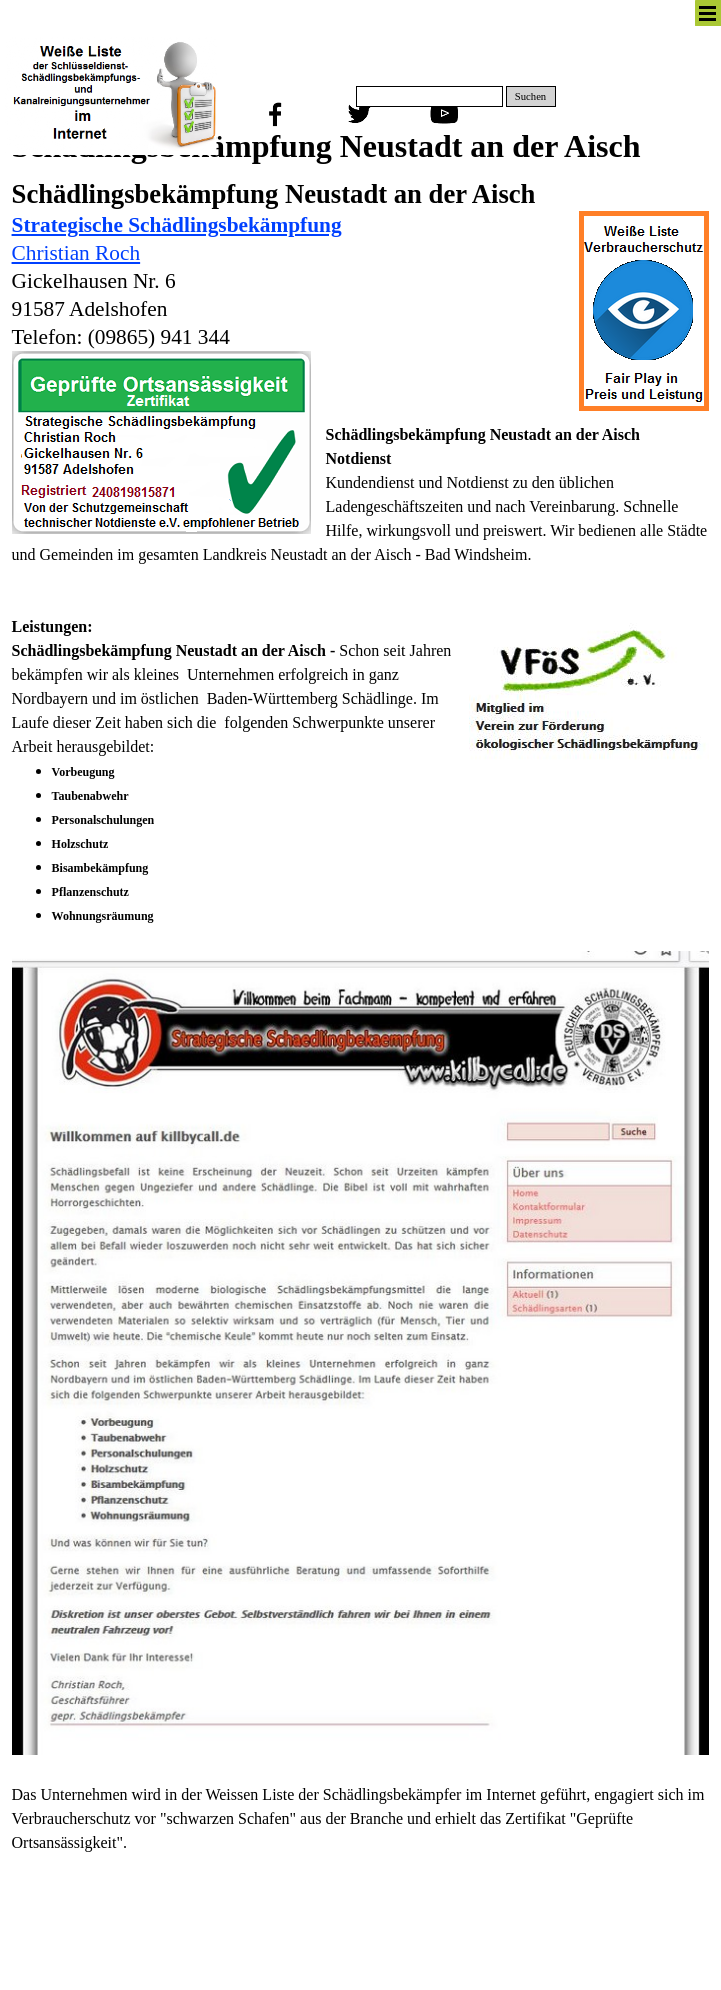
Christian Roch (76, 253)
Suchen (530, 96)
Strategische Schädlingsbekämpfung (177, 225)
